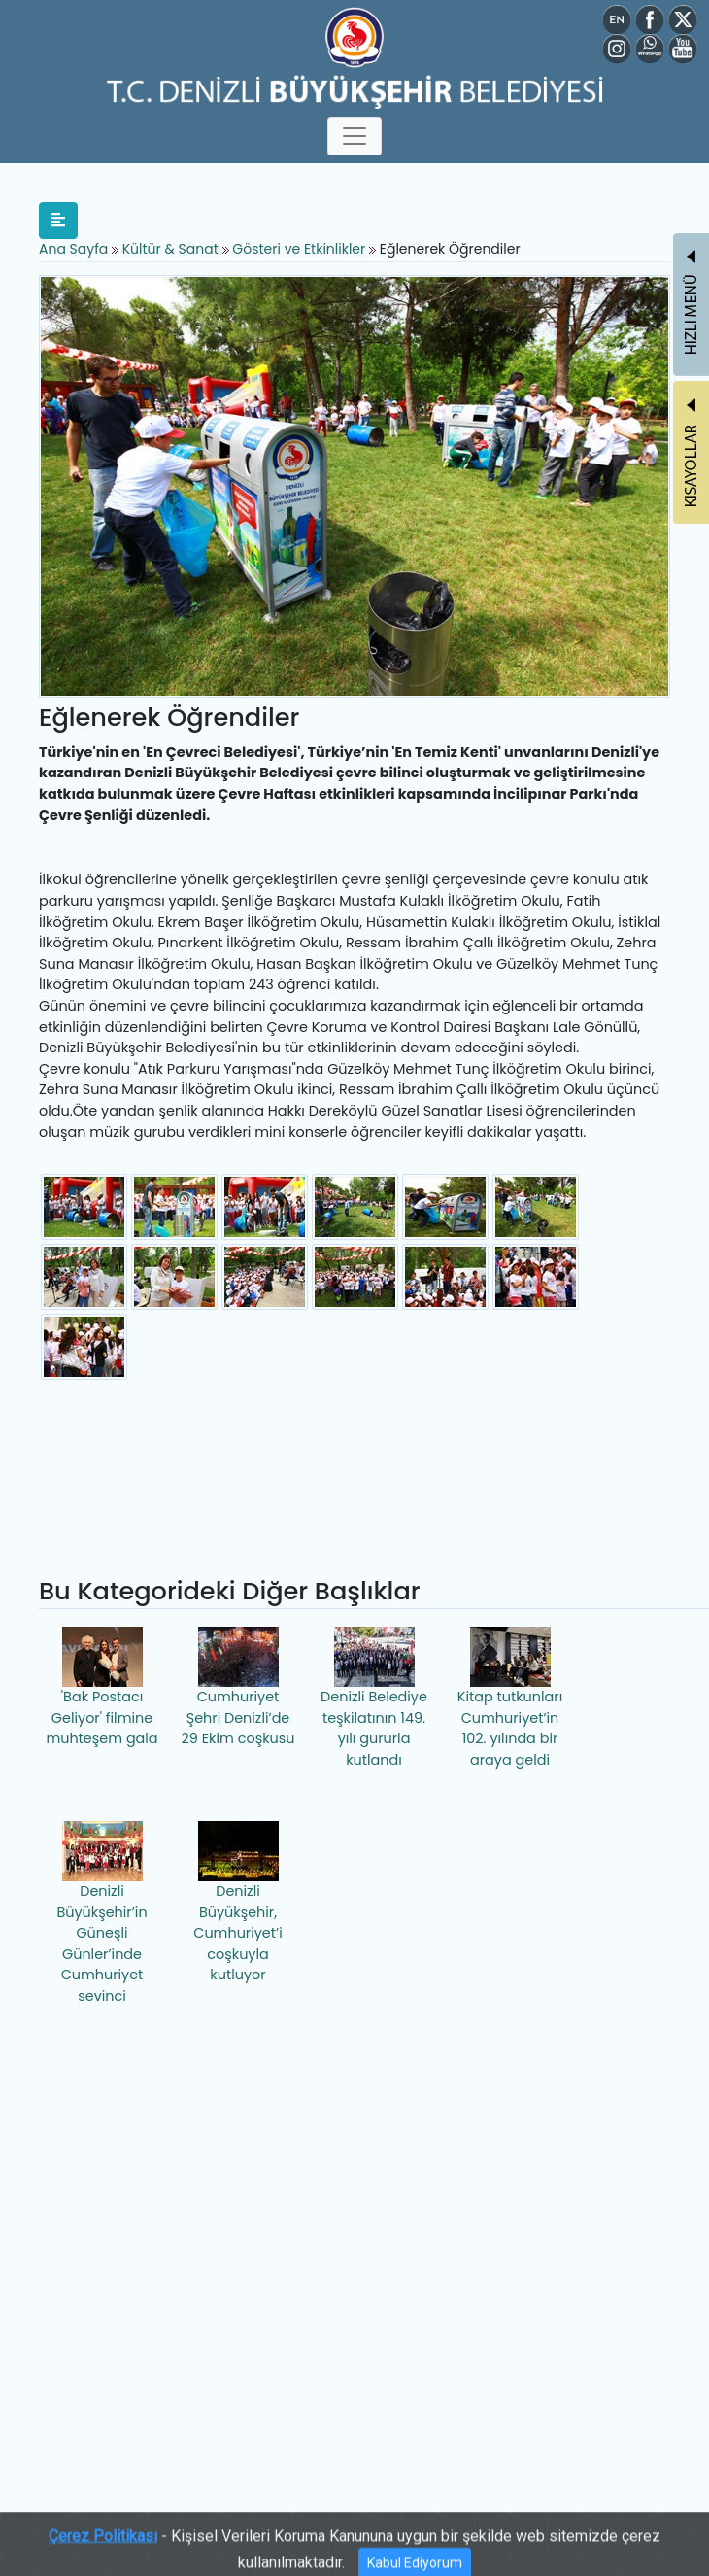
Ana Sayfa (73, 248)
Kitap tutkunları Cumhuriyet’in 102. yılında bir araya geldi (509, 1698)
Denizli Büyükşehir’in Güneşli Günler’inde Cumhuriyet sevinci (101, 1913)
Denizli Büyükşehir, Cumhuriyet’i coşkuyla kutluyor (237, 1902)
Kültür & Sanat (172, 248)
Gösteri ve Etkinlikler (298, 248)
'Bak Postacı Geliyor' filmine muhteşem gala (101, 1687)
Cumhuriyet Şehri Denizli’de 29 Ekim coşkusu (238, 1687)
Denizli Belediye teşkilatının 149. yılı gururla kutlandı (374, 1698)
